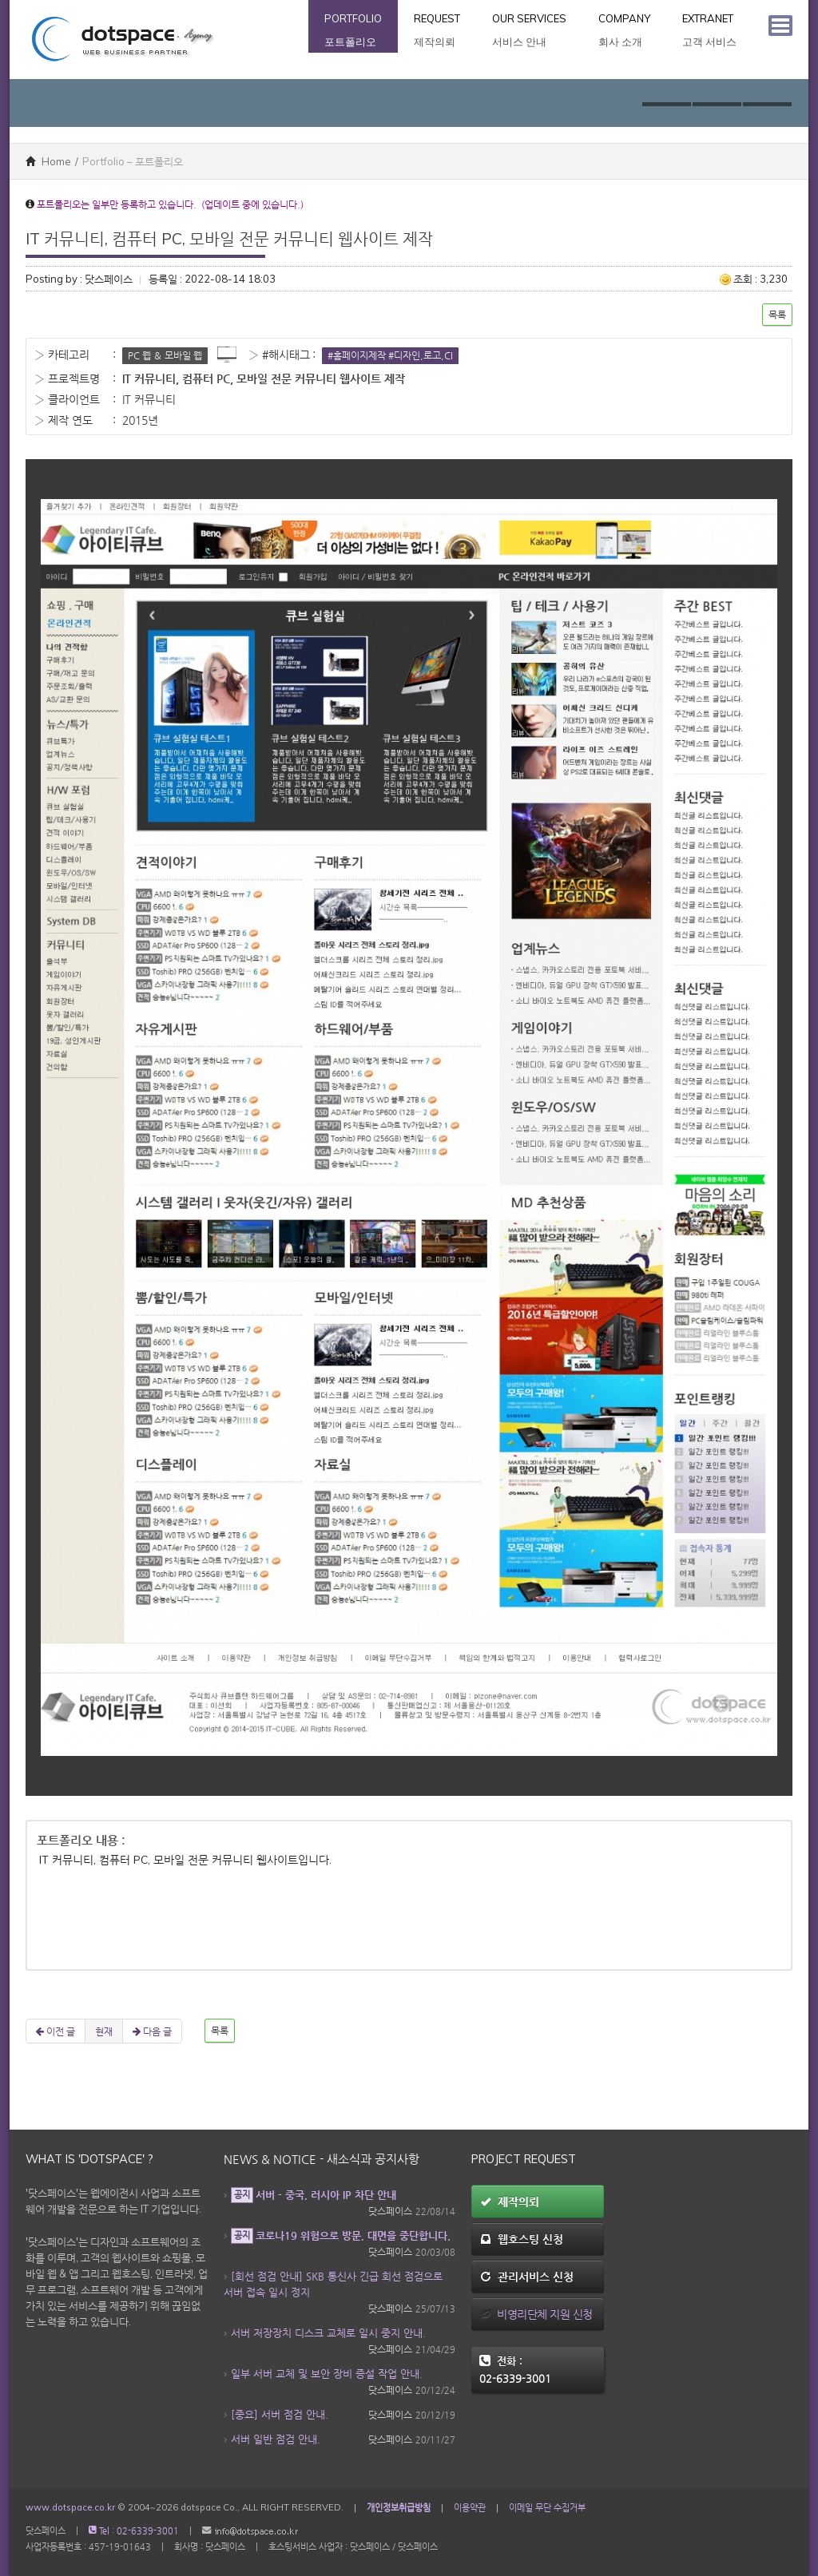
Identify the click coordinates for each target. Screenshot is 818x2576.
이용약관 (470, 2507)
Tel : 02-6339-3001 (134, 2531)
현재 (104, 2031)
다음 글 (152, 2031)
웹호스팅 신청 (521, 2239)
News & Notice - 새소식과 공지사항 (321, 2159)
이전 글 (55, 2031)
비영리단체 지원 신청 (536, 2314)
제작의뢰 (509, 2201)
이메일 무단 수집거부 (547, 2507)
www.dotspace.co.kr (70, 2507)
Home (48, 161)
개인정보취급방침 (399, 2507)
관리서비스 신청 (527, 2276)
